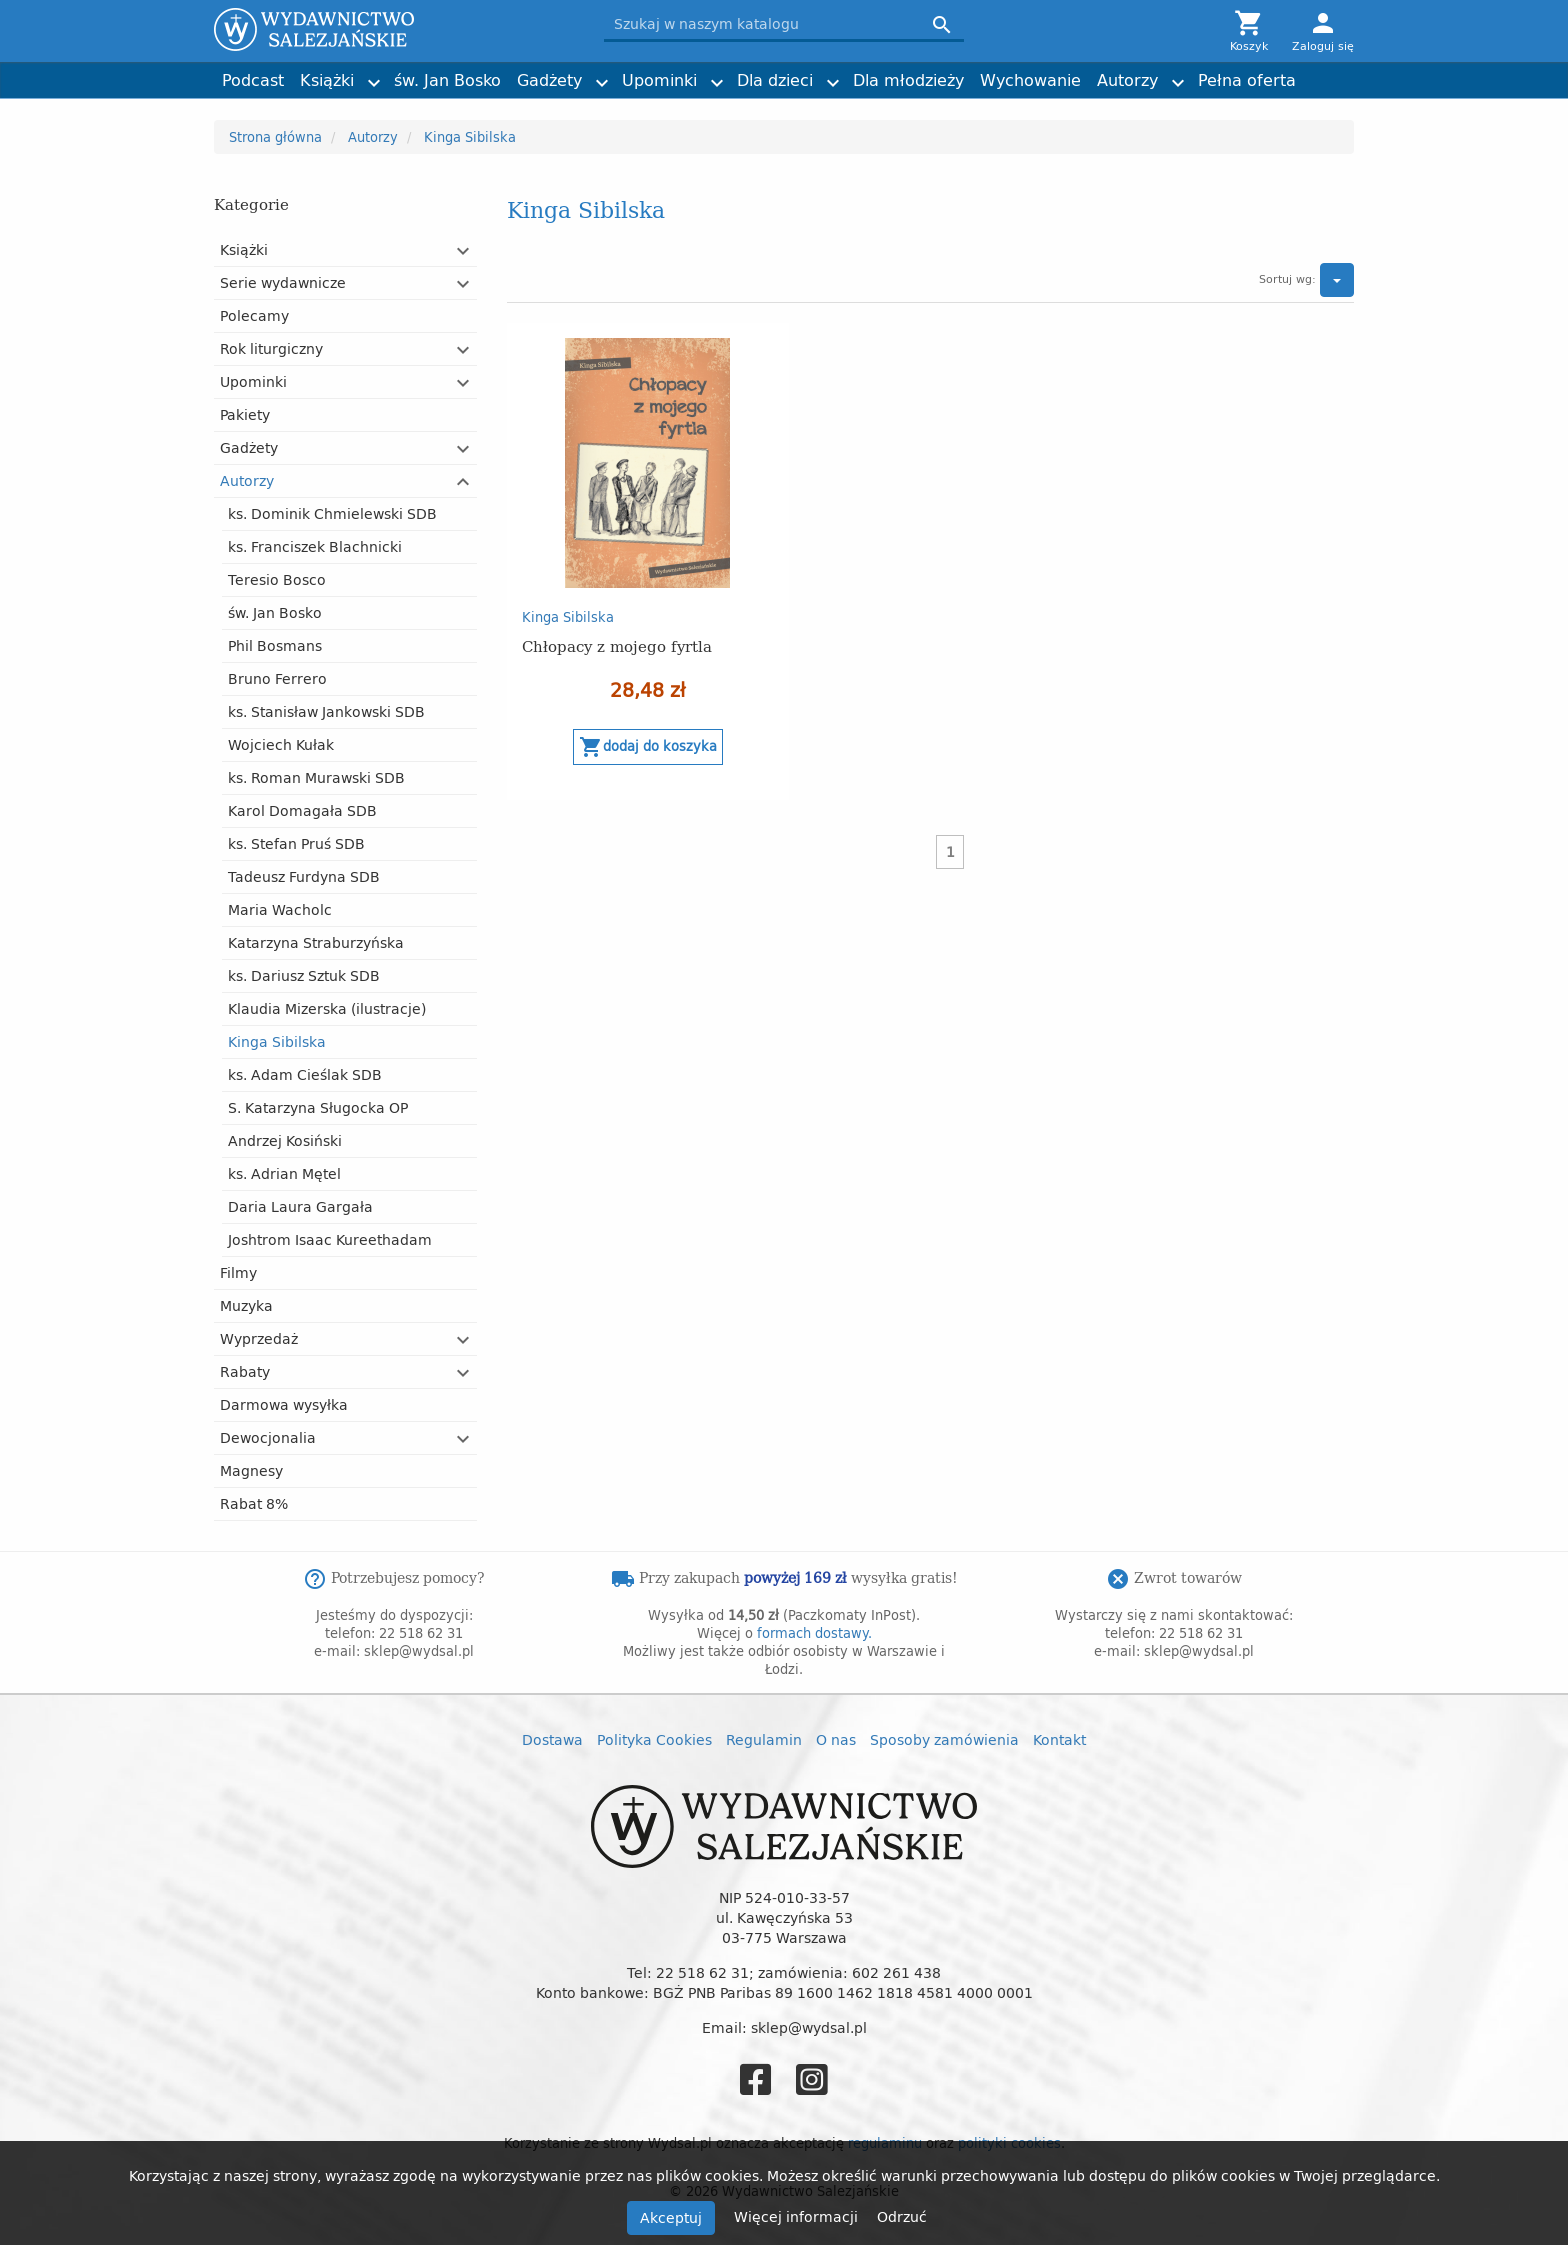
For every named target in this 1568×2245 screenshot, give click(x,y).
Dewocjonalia (268, 1437)
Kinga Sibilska (277, 1041)
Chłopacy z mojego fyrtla (617, 645)
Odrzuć (902, 2216)
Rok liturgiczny (271, 348)
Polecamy (254, 315)
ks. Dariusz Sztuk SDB (304, 975)
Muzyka (246, 1305)
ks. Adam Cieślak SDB (305, 1074)
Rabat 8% (254, 1503)
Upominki (659, 80)
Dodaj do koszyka (648, 747)
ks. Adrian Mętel (284, 1173)
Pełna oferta (1247, 80)
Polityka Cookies (654, 1739)
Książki (327, 80)
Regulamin (764, 1739)
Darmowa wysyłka (284, 1404)
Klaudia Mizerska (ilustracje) (327, 1008)
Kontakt (1059, 1739)
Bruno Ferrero (277, 678)
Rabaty (245, 1371)
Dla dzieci (775, 80)
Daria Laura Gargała (300, 1206)
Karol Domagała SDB (302, 810)
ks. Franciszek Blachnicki (315, 546)
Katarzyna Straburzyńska (316, 942)
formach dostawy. (814, 1633)
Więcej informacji (798, 2216)
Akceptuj (671, 2217)
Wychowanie (1030, 80)
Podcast (253, 80)
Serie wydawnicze (283, 282)
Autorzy (1127, 80)
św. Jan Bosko (447, 80)
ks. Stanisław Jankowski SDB (326, 711)
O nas (836, 1739)
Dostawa (552, 1739)
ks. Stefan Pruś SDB (296, 843)
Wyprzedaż (259, 1338)
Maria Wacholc (280, 909)
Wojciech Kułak (281, 744)
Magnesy (251, 1470)
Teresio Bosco (277, 579)
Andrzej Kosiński (285, 1140)
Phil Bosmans (275, 645)
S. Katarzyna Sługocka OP (318, 1107)
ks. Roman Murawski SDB (316, 777)
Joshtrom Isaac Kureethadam (330, 1239)
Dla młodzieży (908, 80)
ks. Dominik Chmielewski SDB (332, 513)
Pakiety (245, 414)
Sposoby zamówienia (944, 1739)
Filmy (238, 1272)
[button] (464, 251)
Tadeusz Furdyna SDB (304, 876)
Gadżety (549, 80)
